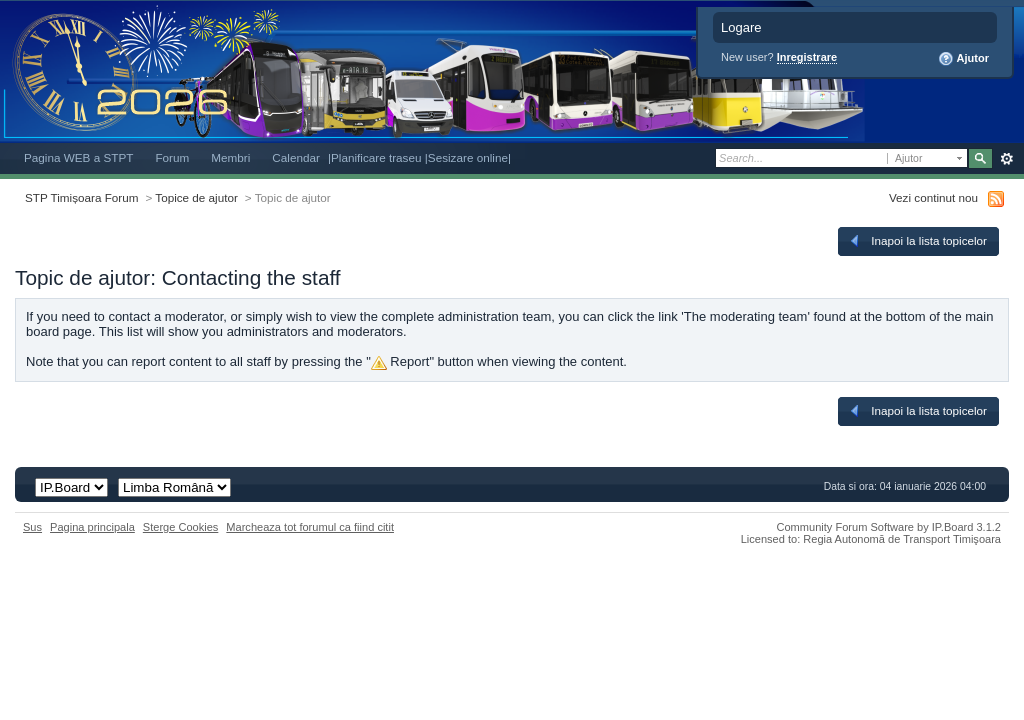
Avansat (1006, 159)
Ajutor (963, 59)
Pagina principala (92, 527)
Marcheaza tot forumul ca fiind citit (310, 527)
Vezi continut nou (933, 197)
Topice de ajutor (196, 197)
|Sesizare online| (468, 157)
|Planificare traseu (376, 157)
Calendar (296, 157)
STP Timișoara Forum (81, 197)
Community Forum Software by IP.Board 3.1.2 (888, 527)
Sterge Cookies (181, 527)
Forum (172, 157)
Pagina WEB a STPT (78, 157)
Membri (230, 157)
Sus (32, 527)
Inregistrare (807, 57)
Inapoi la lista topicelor (917, 241)
